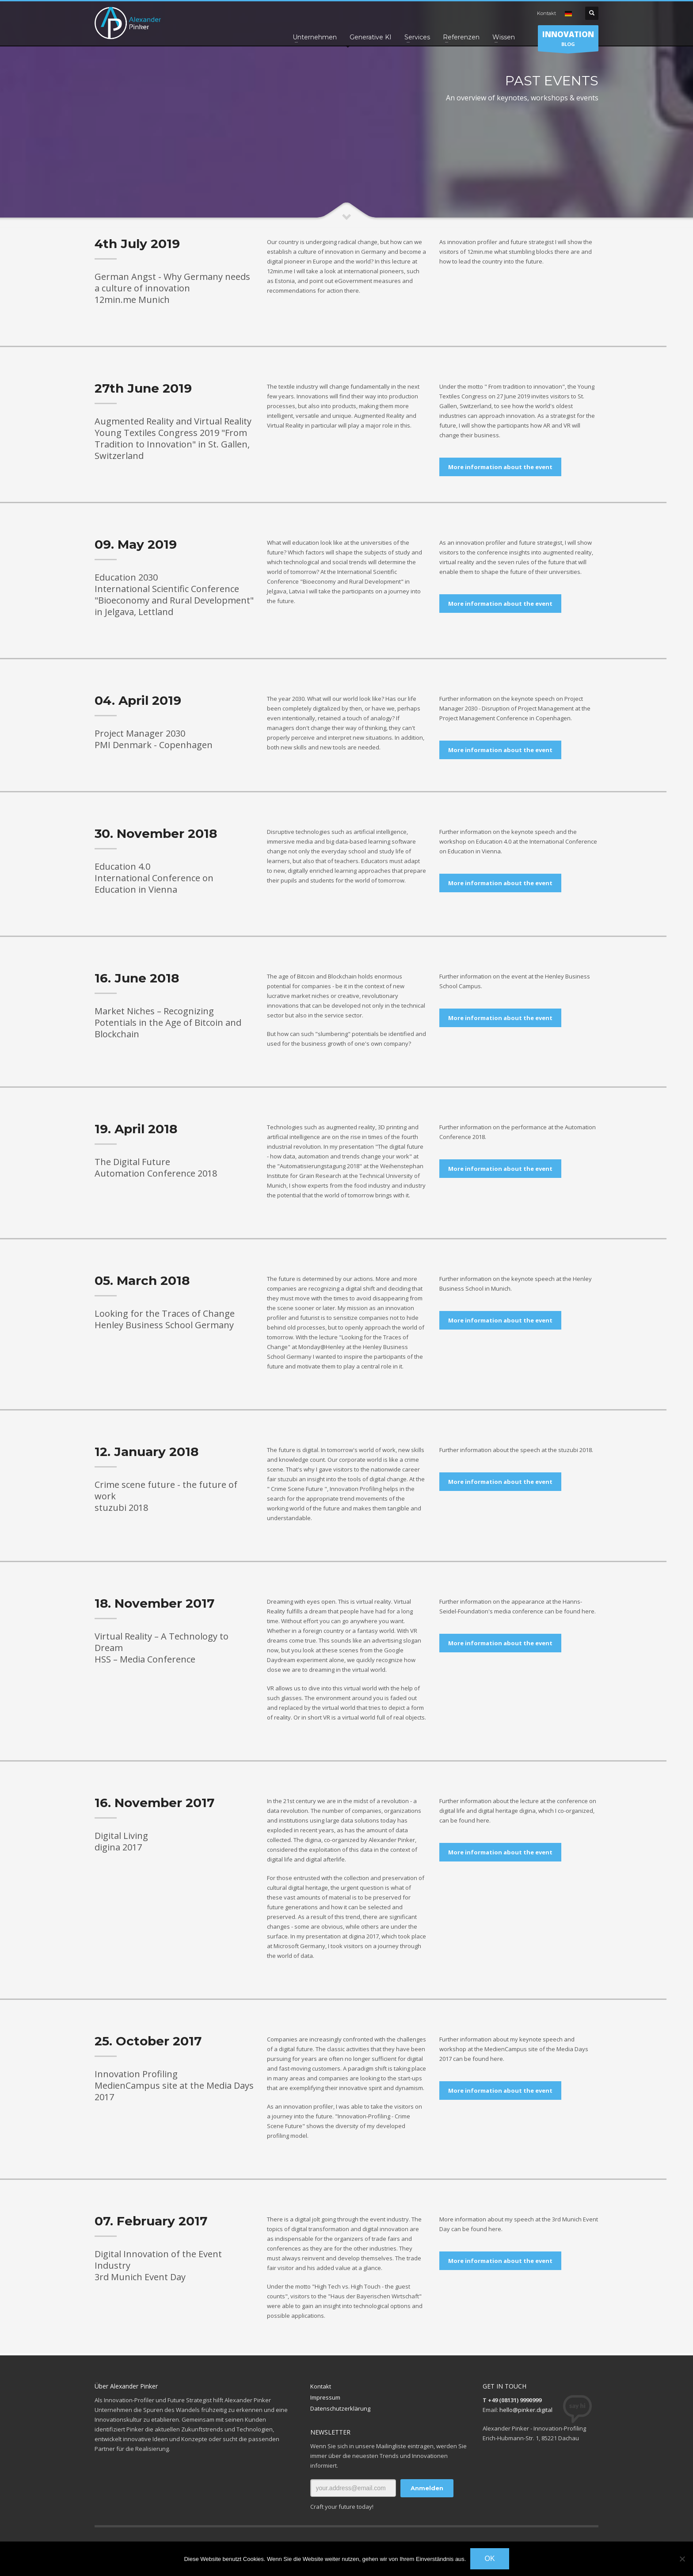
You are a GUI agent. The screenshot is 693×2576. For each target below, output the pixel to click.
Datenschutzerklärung (340, 2408)
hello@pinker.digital (525, 2410)
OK (489, 2558)
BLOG (568, 40)
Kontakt (546, 13)
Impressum (325, 2397)
